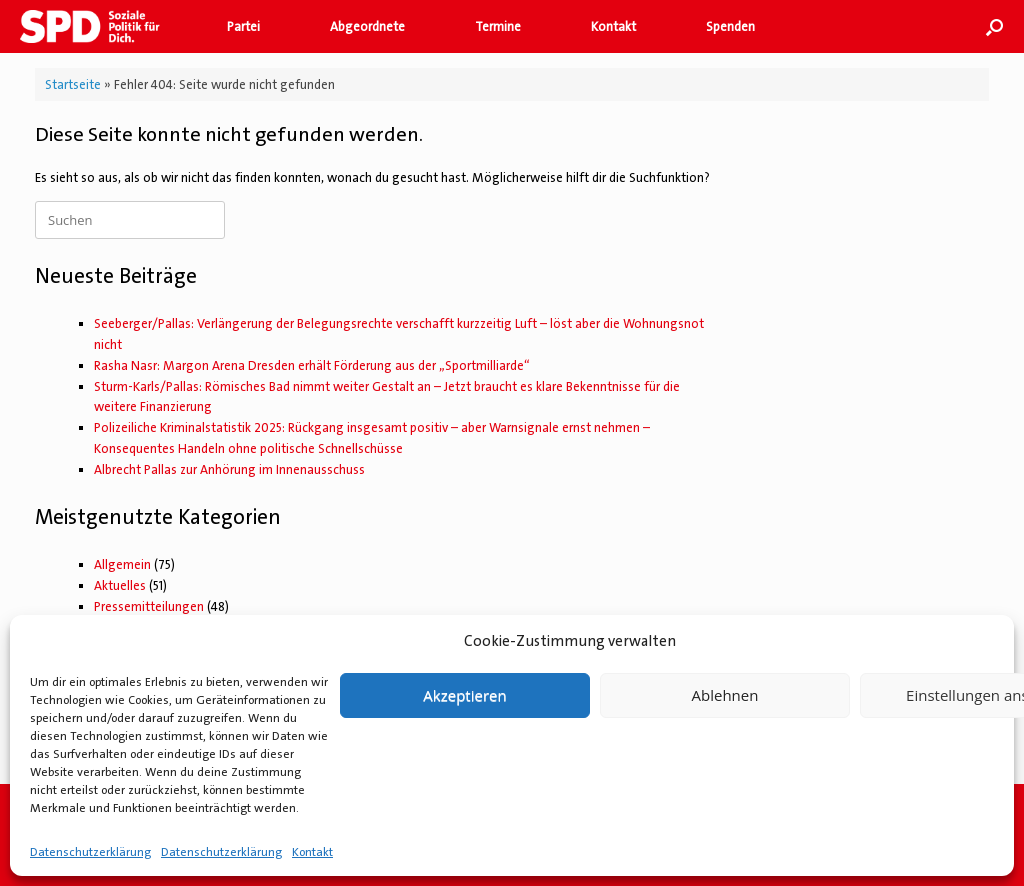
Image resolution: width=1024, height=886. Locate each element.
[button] (994, 26)
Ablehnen (725, 695)
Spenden (730, 26)
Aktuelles (120, 585)
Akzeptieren (464, 695)
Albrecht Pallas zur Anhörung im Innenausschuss (229, 469)
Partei (243, 26)
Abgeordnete (367, 26)
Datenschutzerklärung (90, 852)
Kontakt (312, 852)
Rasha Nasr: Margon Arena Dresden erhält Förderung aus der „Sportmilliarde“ (312, 365)
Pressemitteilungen (149, 606)
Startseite (73, 84)
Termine (498, 26)
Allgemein (122, 564)
